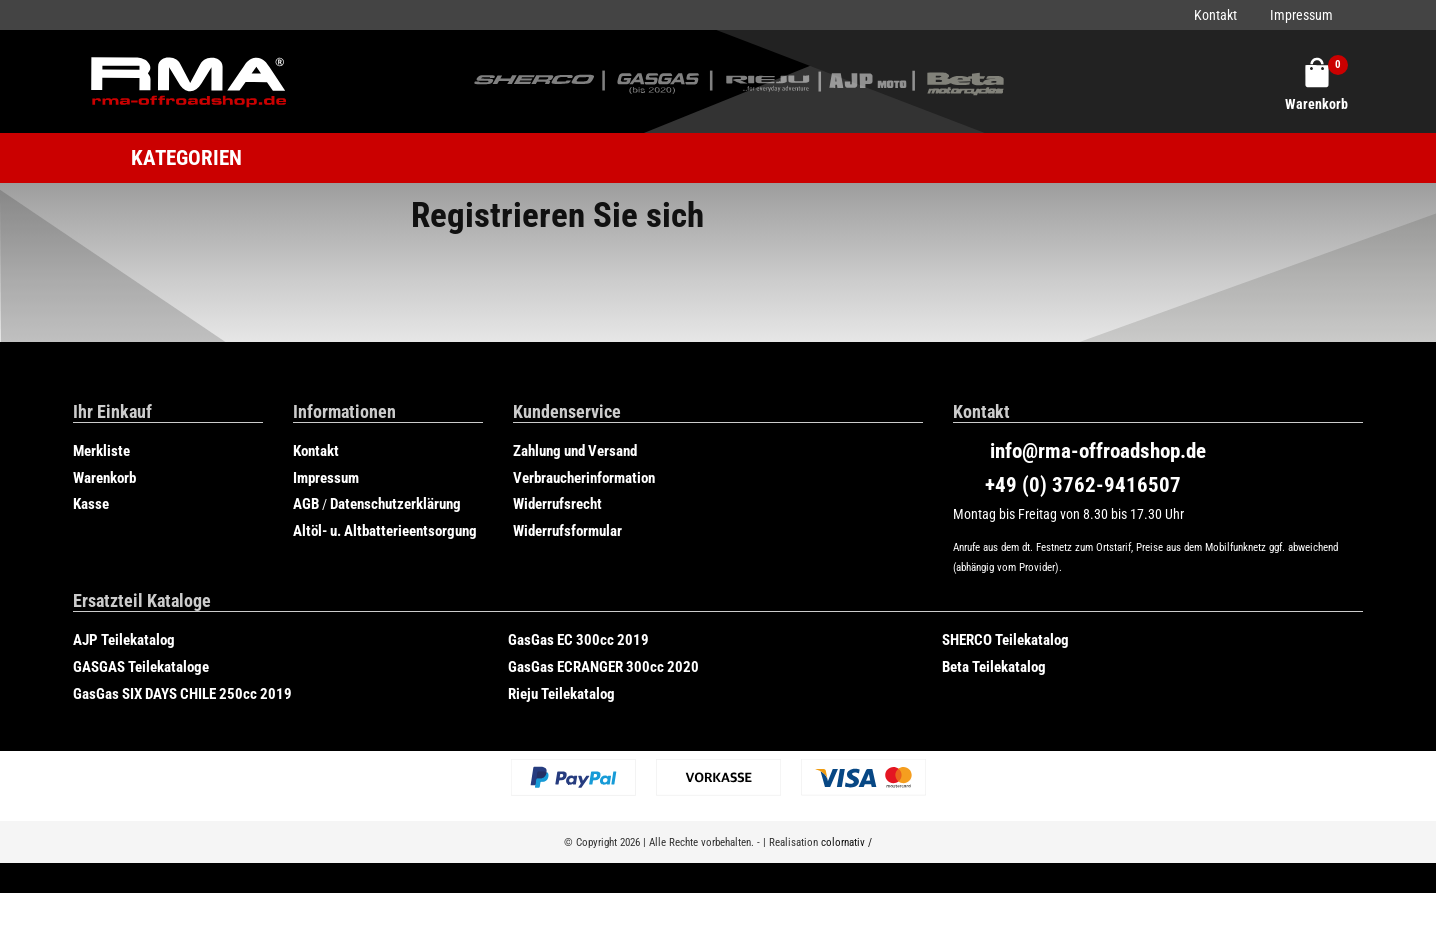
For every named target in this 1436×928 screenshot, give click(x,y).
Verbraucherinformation (584, 478)
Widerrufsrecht (557, 504)
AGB (306, 504)
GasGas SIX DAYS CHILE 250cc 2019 (182, 694)
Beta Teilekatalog (994, 667)
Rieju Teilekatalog (561, 694)
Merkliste (101, 451)
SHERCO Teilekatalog (1005, 640)
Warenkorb (104, 478)
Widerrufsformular (567, 531)
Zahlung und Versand (575, 451)
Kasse (91, 504)
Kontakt (1215, 15)
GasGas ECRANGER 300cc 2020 (603, 667)
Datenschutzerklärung (395, 504)
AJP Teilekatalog (124, 640)
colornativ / (846, 842)
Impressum (1301, 15)
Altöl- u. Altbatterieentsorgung (385, 531)
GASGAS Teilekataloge (141, 667)
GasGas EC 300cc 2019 (578, 640)
